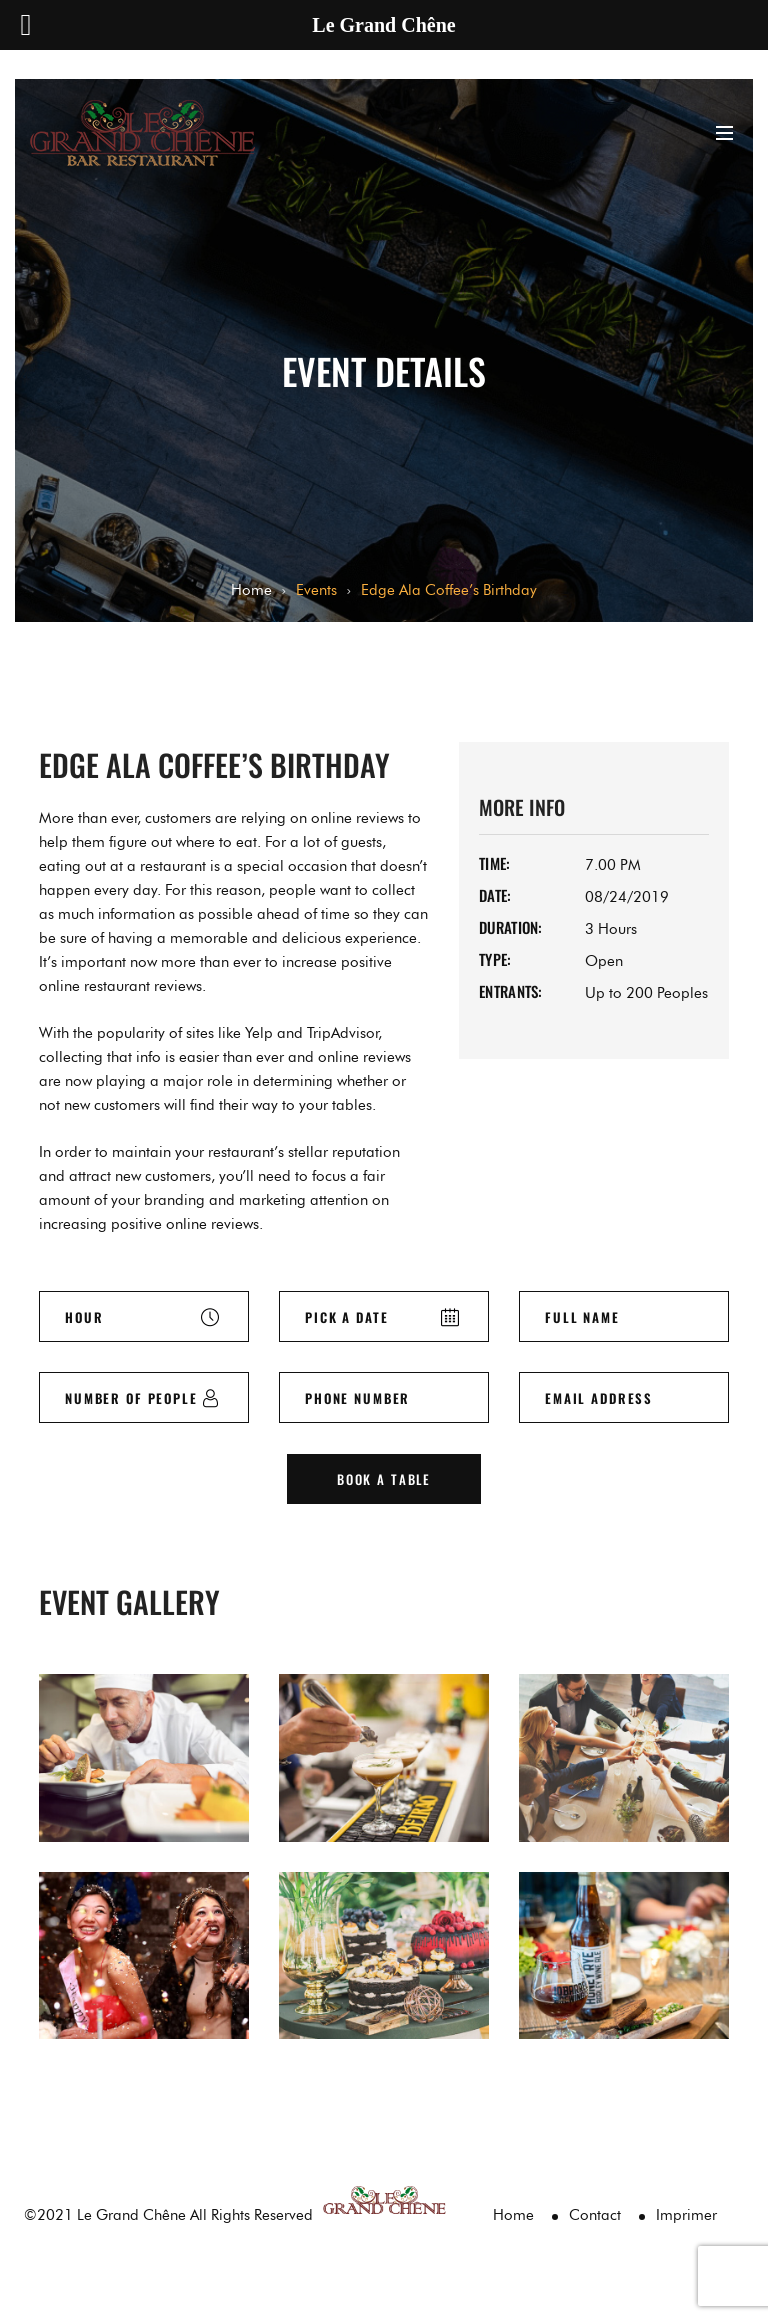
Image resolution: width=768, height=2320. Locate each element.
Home (251, 590)
